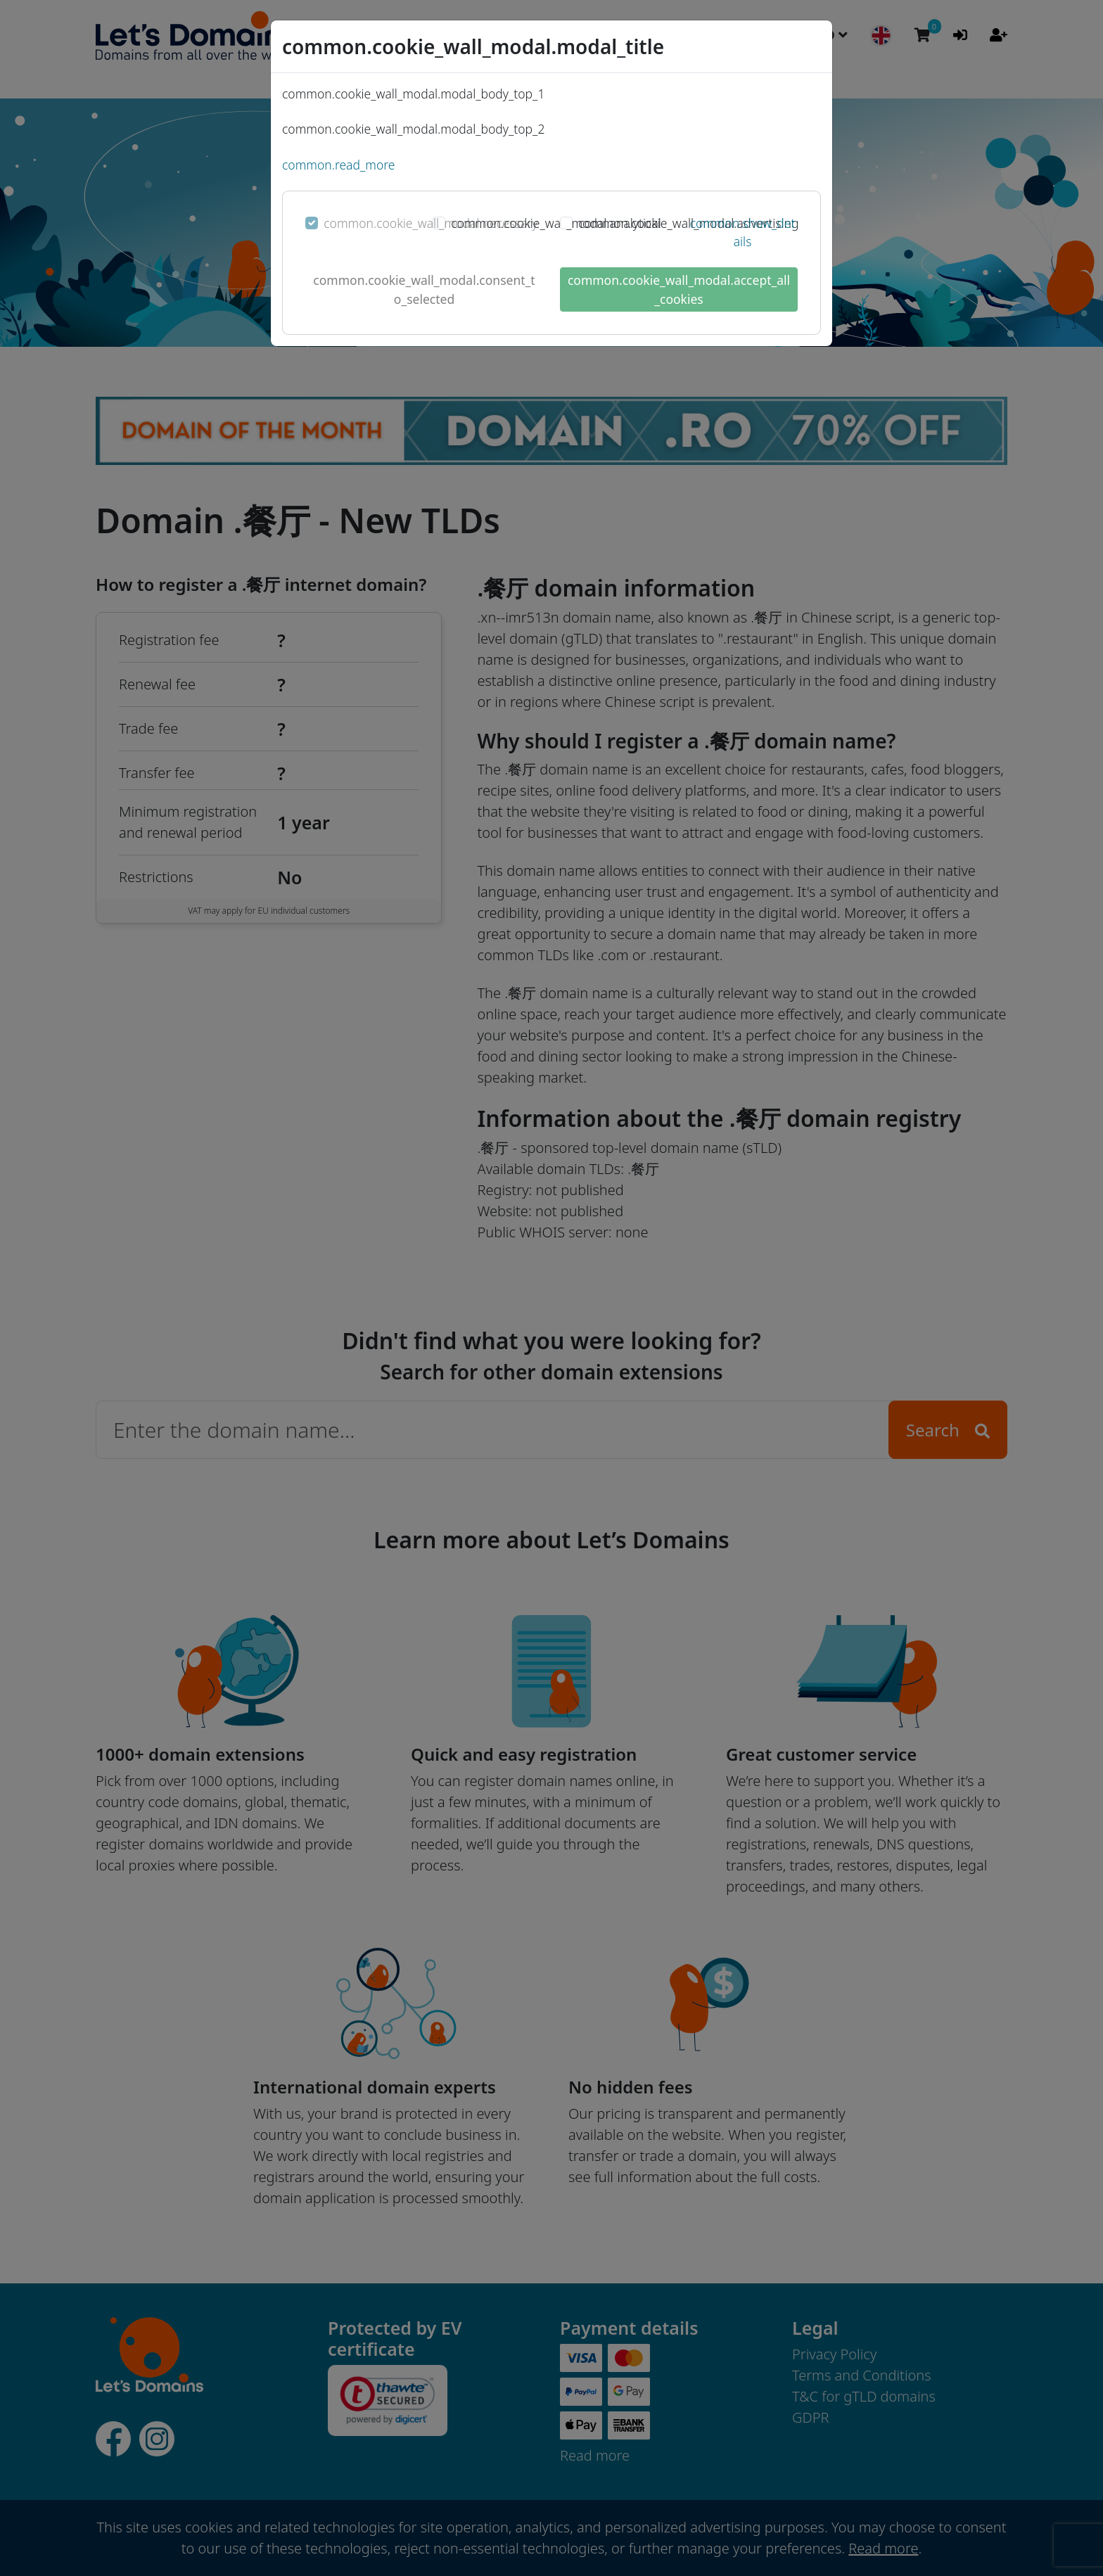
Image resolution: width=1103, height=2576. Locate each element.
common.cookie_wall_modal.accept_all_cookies (679, 289)
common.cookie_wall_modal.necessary (430, 223)
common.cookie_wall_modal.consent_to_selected (424, 289)
